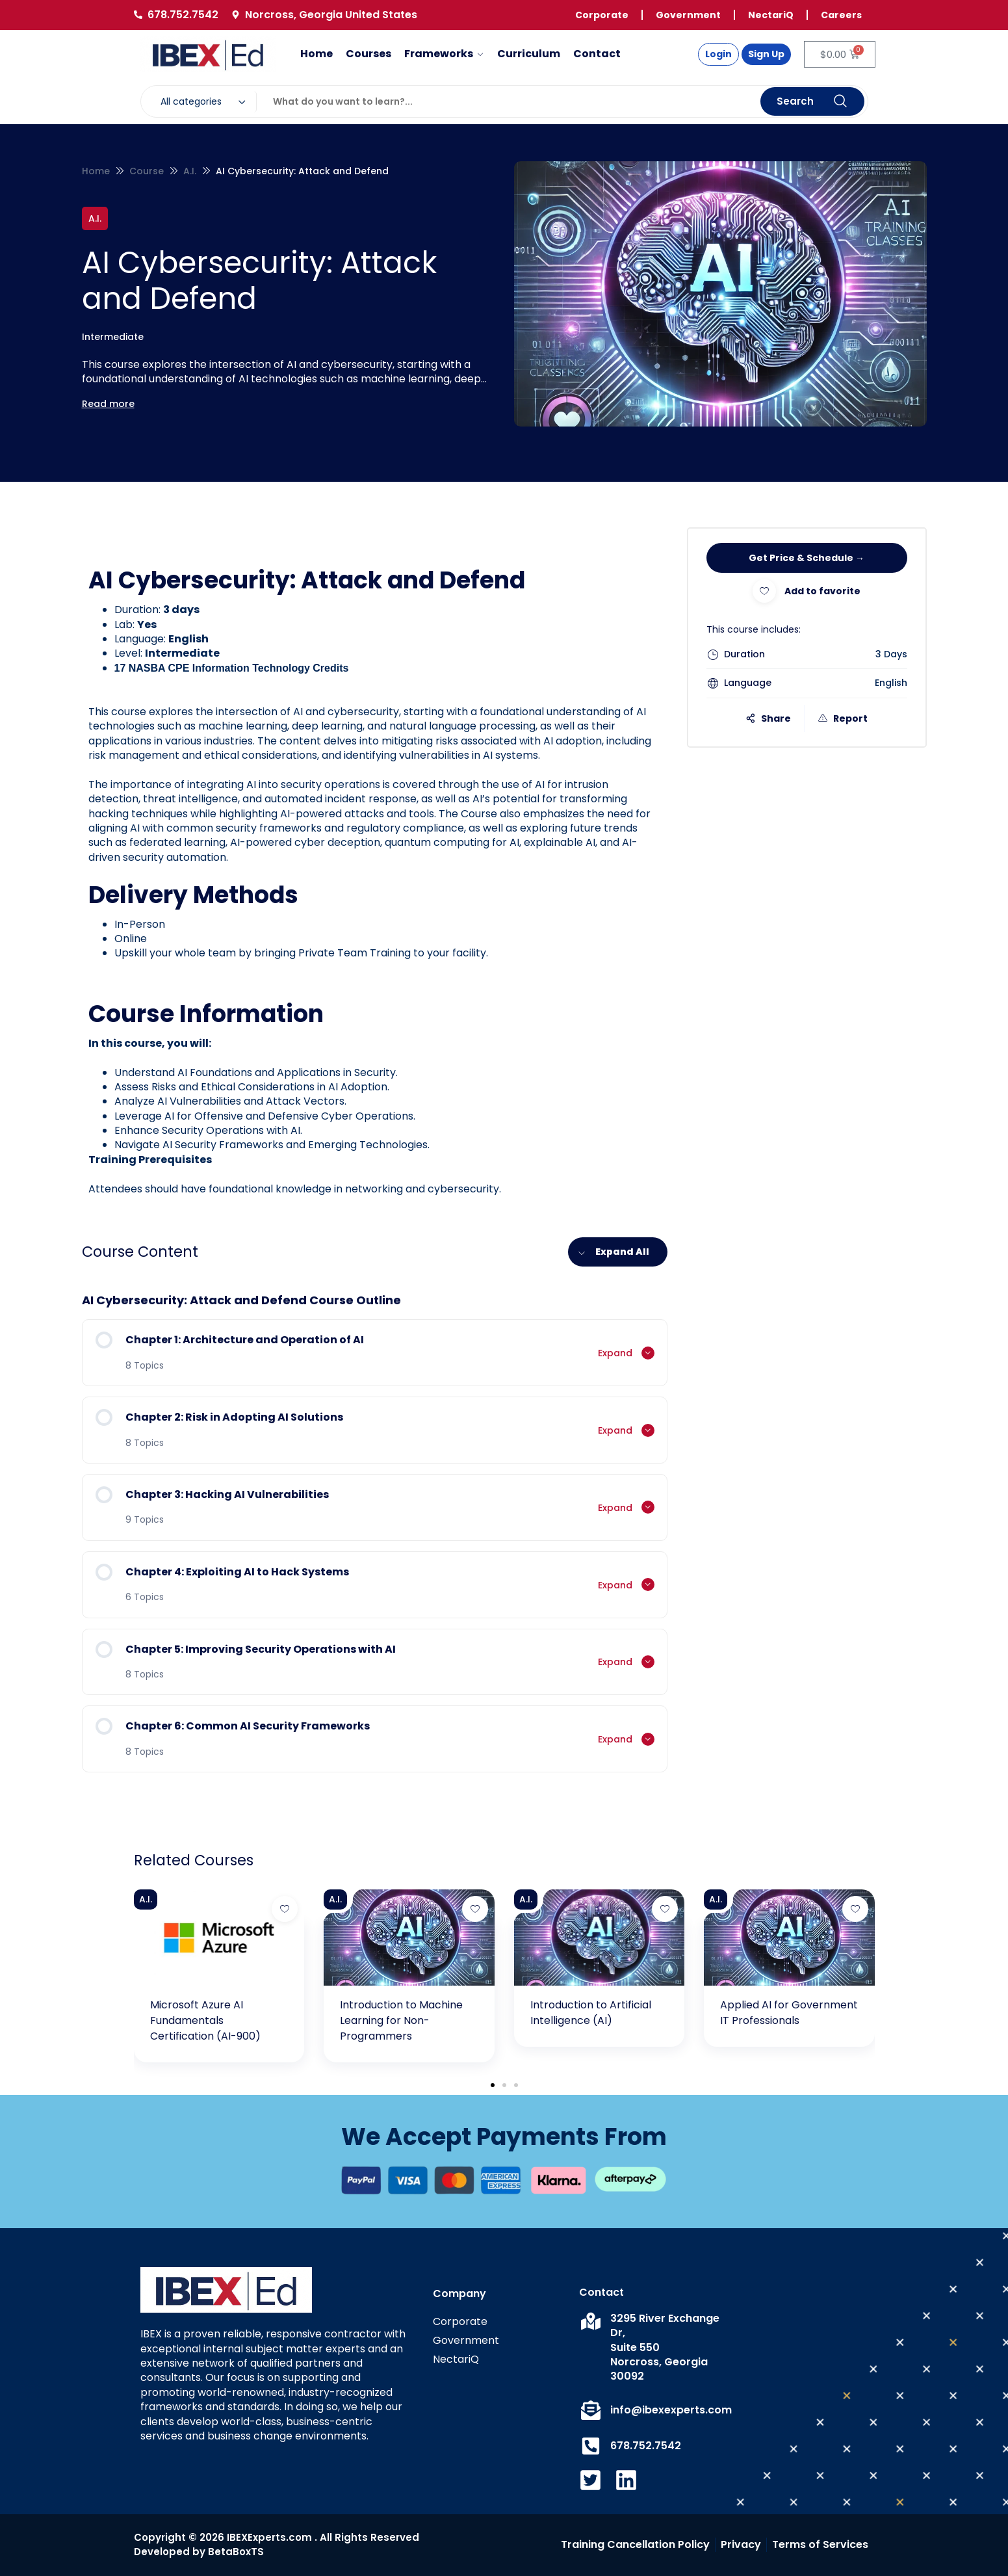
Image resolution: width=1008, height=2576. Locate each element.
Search (812, 101)
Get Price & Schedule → (806, 557)
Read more (108, 403)
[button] (493, 2085)
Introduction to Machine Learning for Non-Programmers (401, 2020)
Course (146, 170)
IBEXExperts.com (269, 2537)
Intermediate (113, 336)
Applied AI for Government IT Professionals (789, 2012)
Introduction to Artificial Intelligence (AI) (590, 2012)
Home (96, 170)
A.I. (189, 170)
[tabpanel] (374, 881)
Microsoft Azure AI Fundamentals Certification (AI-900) (205, 2020)
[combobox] (205, 101)
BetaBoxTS (236, 2551)
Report (843, 718)
